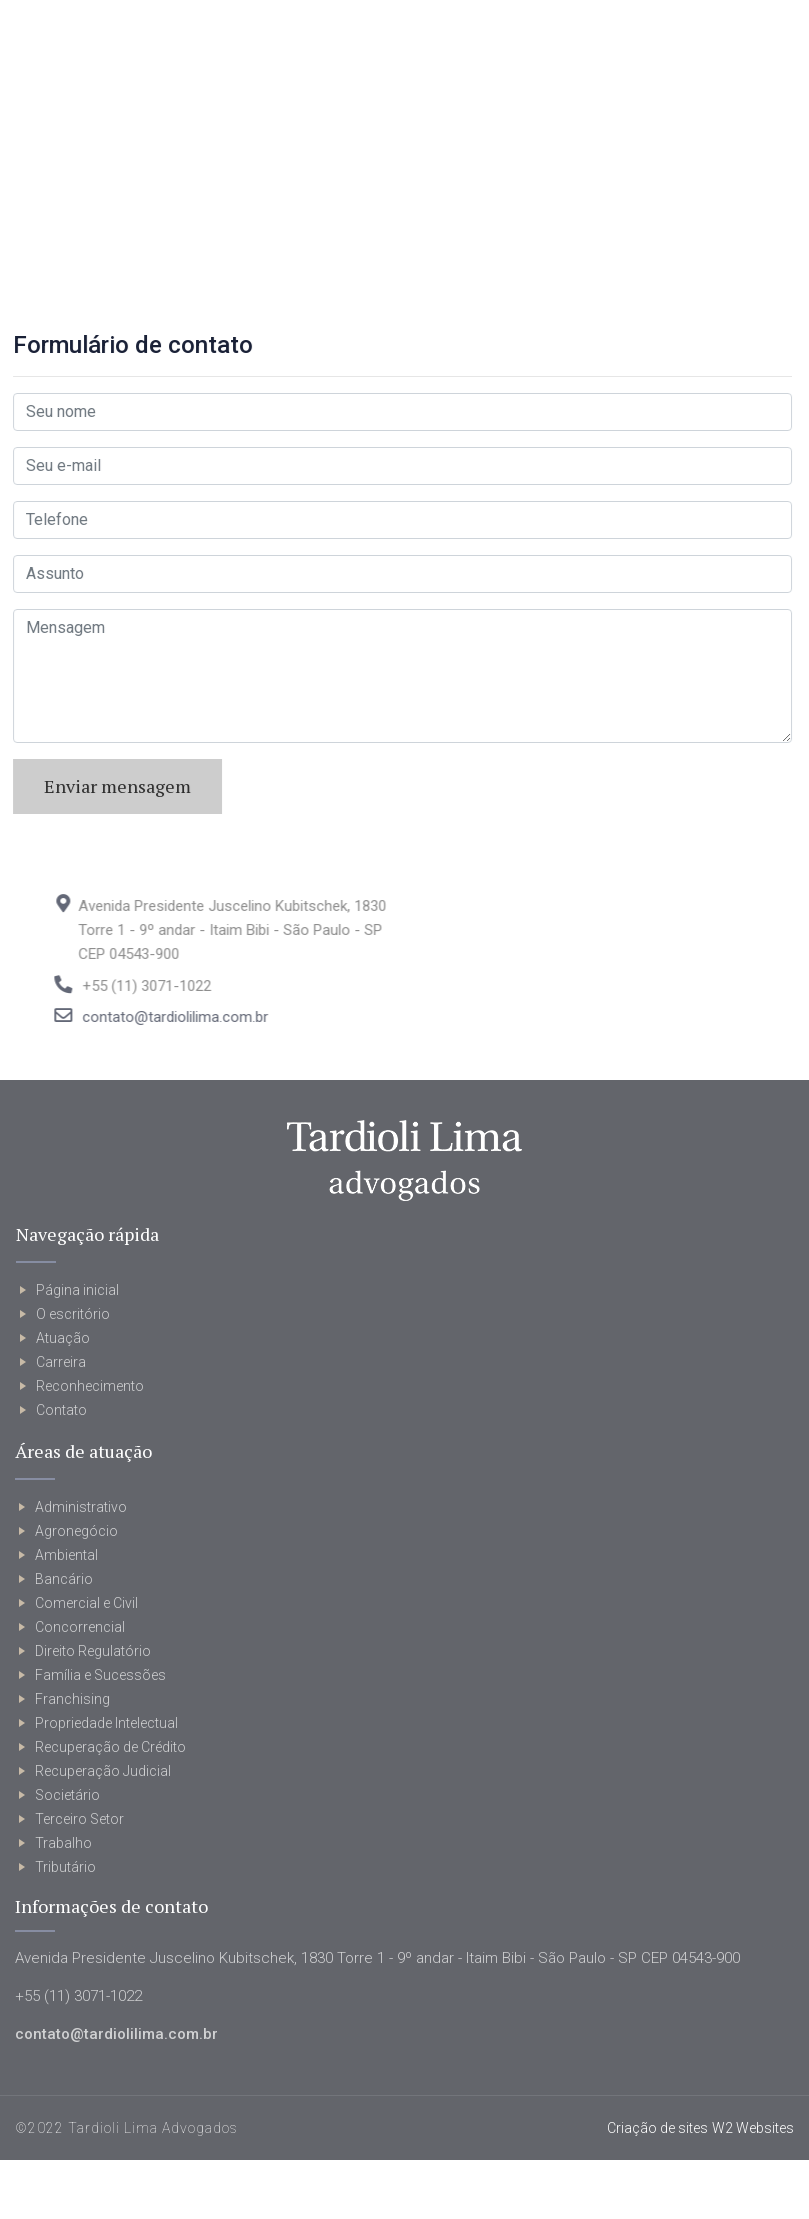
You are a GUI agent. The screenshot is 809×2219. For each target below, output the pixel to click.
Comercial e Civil (86, 1603)
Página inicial (77, 1290)
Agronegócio (76, 1531)
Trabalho (63, 1843)
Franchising (72, 1699)
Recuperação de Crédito (110, 1747)
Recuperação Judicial (103, 1771)
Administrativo (81, 1507)
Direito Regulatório (93, 1651)
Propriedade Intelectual (106, 1723)
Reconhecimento (90, 1386)
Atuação (63, 1338)
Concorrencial (80, 1627)
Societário (67, 1795)
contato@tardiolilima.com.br (207, 1017)
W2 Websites (753, 2128)
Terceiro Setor (79, 1819)
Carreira (61, 1362)
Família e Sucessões (100, 1675)
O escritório (73, 1314)
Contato (61, 1410)
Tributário (65, 1867)
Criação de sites (657, 2128)
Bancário (64, 1579)
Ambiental (66, 1555)
